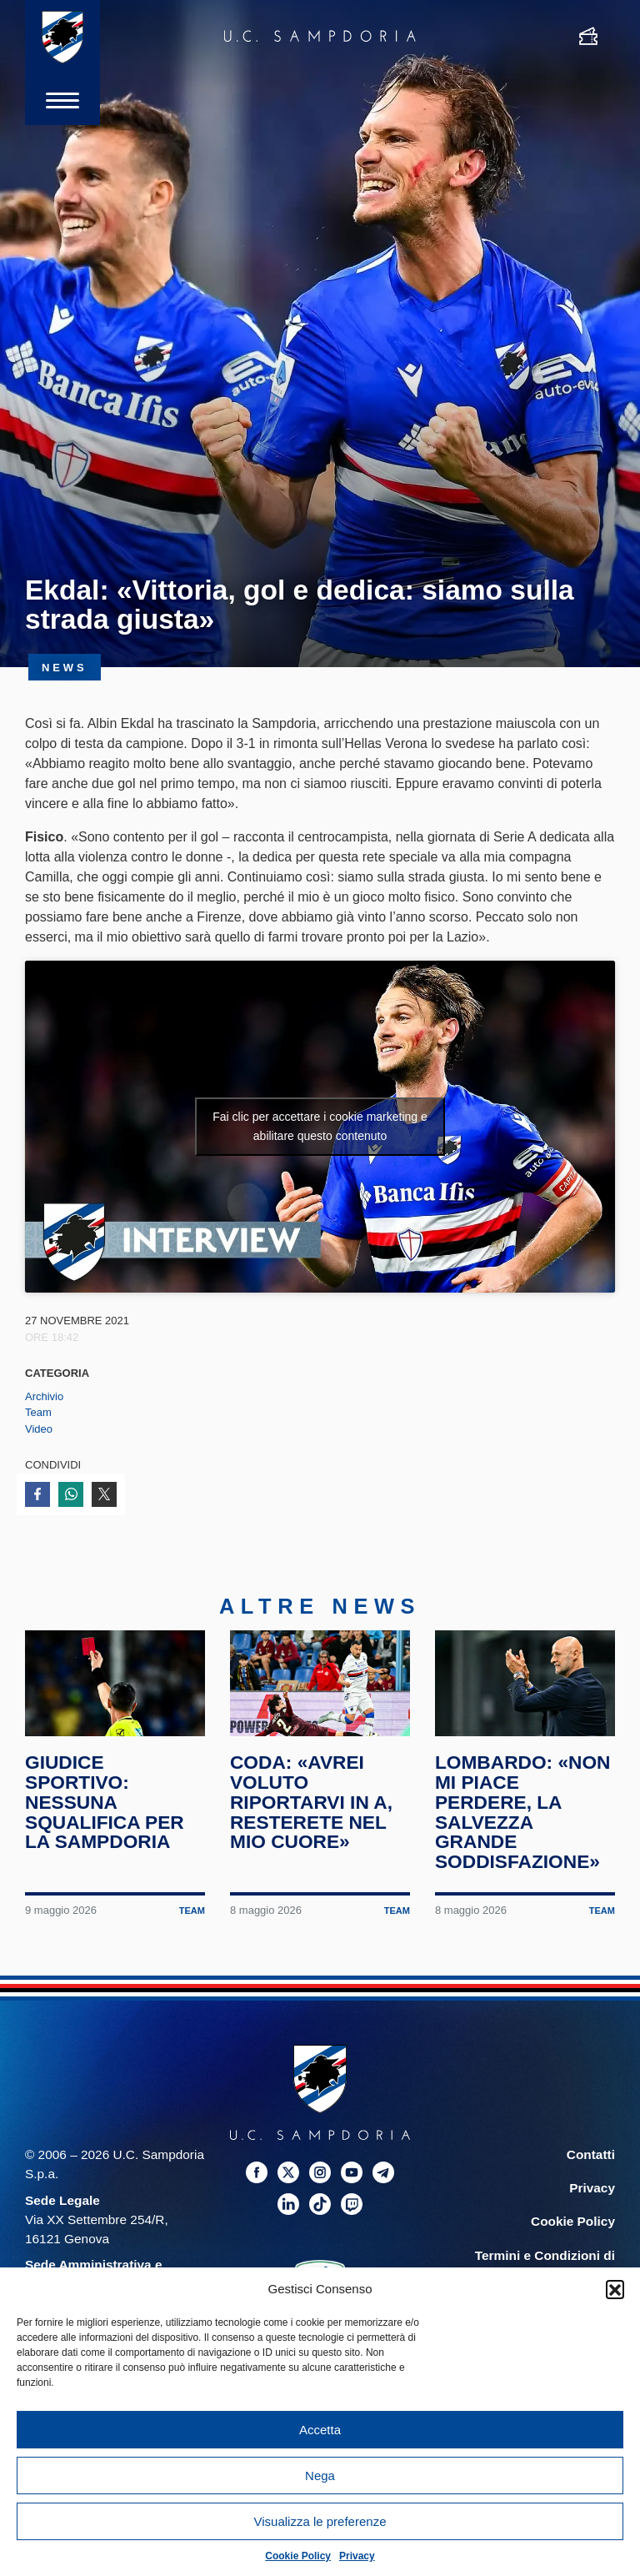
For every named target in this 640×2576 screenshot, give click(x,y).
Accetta (320, 2430)
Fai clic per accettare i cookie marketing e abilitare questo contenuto (320, 1126)
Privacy (357, 2556)
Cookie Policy (298, 2556)
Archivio (44, 1396)
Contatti (591, 2154)
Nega (320, 2475)
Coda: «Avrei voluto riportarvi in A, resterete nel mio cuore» (311, 1801)
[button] (615, 2289)
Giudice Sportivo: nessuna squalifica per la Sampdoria (104, 1801)
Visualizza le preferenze (320, 2521)
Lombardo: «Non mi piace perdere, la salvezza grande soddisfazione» (522, 1811)
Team (38, 1412)
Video (38, 1429)
